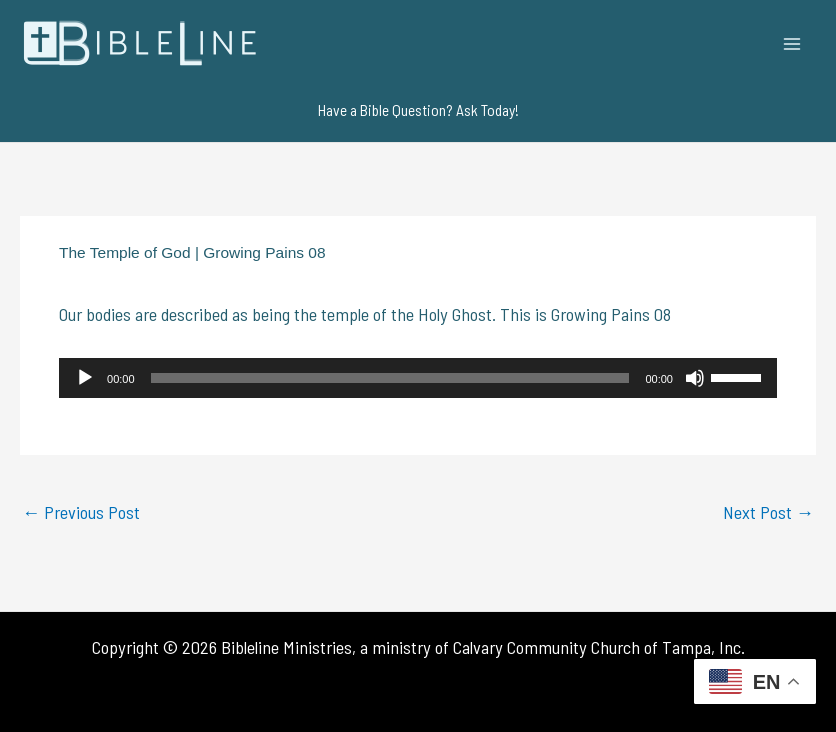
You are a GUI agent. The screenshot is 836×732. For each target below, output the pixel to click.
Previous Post (81, 512)
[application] (418, 378)
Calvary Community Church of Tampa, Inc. (599, 647)
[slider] (390, 378)
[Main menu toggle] (792, 43)
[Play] (85, 378)
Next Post (768, 512)
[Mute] (695, 378)
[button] (418, 110)
